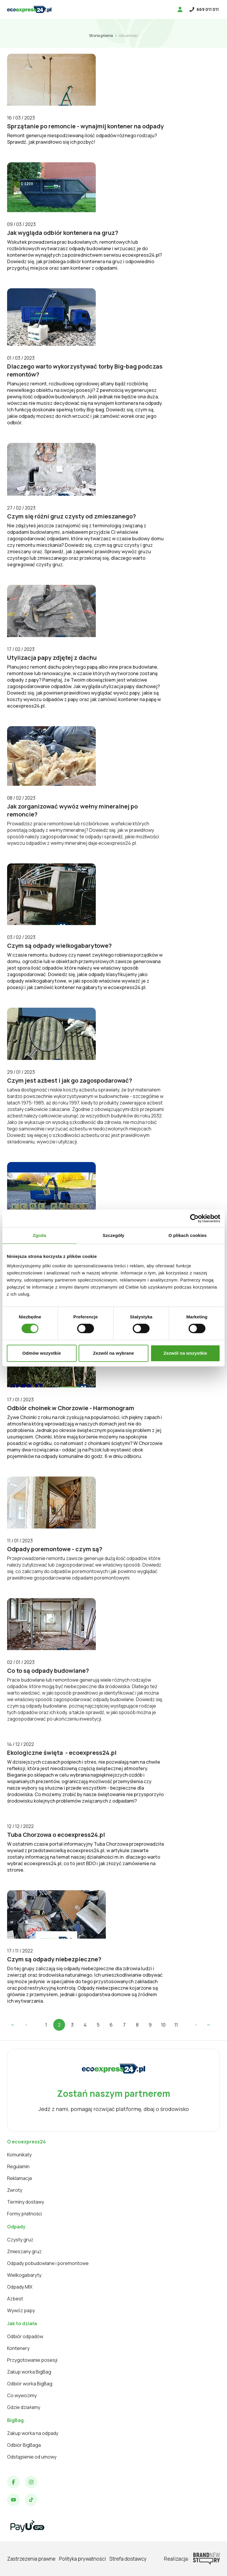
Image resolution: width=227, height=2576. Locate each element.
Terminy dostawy (25, 2202)
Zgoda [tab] (39, 1235)
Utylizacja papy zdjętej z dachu (52, 658)
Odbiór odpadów (25, 2336)
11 (176, 2025)
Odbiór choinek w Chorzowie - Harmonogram (70, 1408)
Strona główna (101, 35)
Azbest (15, 2298)
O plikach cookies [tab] (187, 1235)
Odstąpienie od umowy (31, 2457)
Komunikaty (19, 2154)
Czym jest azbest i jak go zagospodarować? (69, 1080)
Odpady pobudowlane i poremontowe (48, 2263)
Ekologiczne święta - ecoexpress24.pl (61, 1753)
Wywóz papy (21, 2310)
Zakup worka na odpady (32, 2433)
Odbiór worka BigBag (29, 2383)
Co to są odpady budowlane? (48, 1671)
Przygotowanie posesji (32, 2360)
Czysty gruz (20, 2239)
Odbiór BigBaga (24, 2445)
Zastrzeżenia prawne (31, 2558)
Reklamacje (19, 2178)
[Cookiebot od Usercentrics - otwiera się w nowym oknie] (194, 1218)
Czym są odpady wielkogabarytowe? (59, 946)
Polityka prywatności (82, 2558)
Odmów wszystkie (41, 1353)
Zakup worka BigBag (29, 2372)
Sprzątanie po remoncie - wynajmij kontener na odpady (85, 126)
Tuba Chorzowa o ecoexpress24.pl (56, 1835)
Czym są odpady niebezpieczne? (54, 1959)
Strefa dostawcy (128, 2558)
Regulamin (18, 2166)
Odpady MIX (20, 2287)
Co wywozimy (22, 2395)
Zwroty (14, 2190)
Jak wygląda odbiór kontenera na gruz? (62, 233)
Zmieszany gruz (24, 2251)
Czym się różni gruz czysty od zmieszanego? (71, 516)
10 (163, 2025)
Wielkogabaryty (24, 2275)
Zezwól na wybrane (113, 1353)
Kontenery (18, 2348)
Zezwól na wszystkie (185, 1353)
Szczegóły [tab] (113, 1235)
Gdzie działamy (23, 2407)
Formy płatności (24, 2213)
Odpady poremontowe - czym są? (54, 1549)
